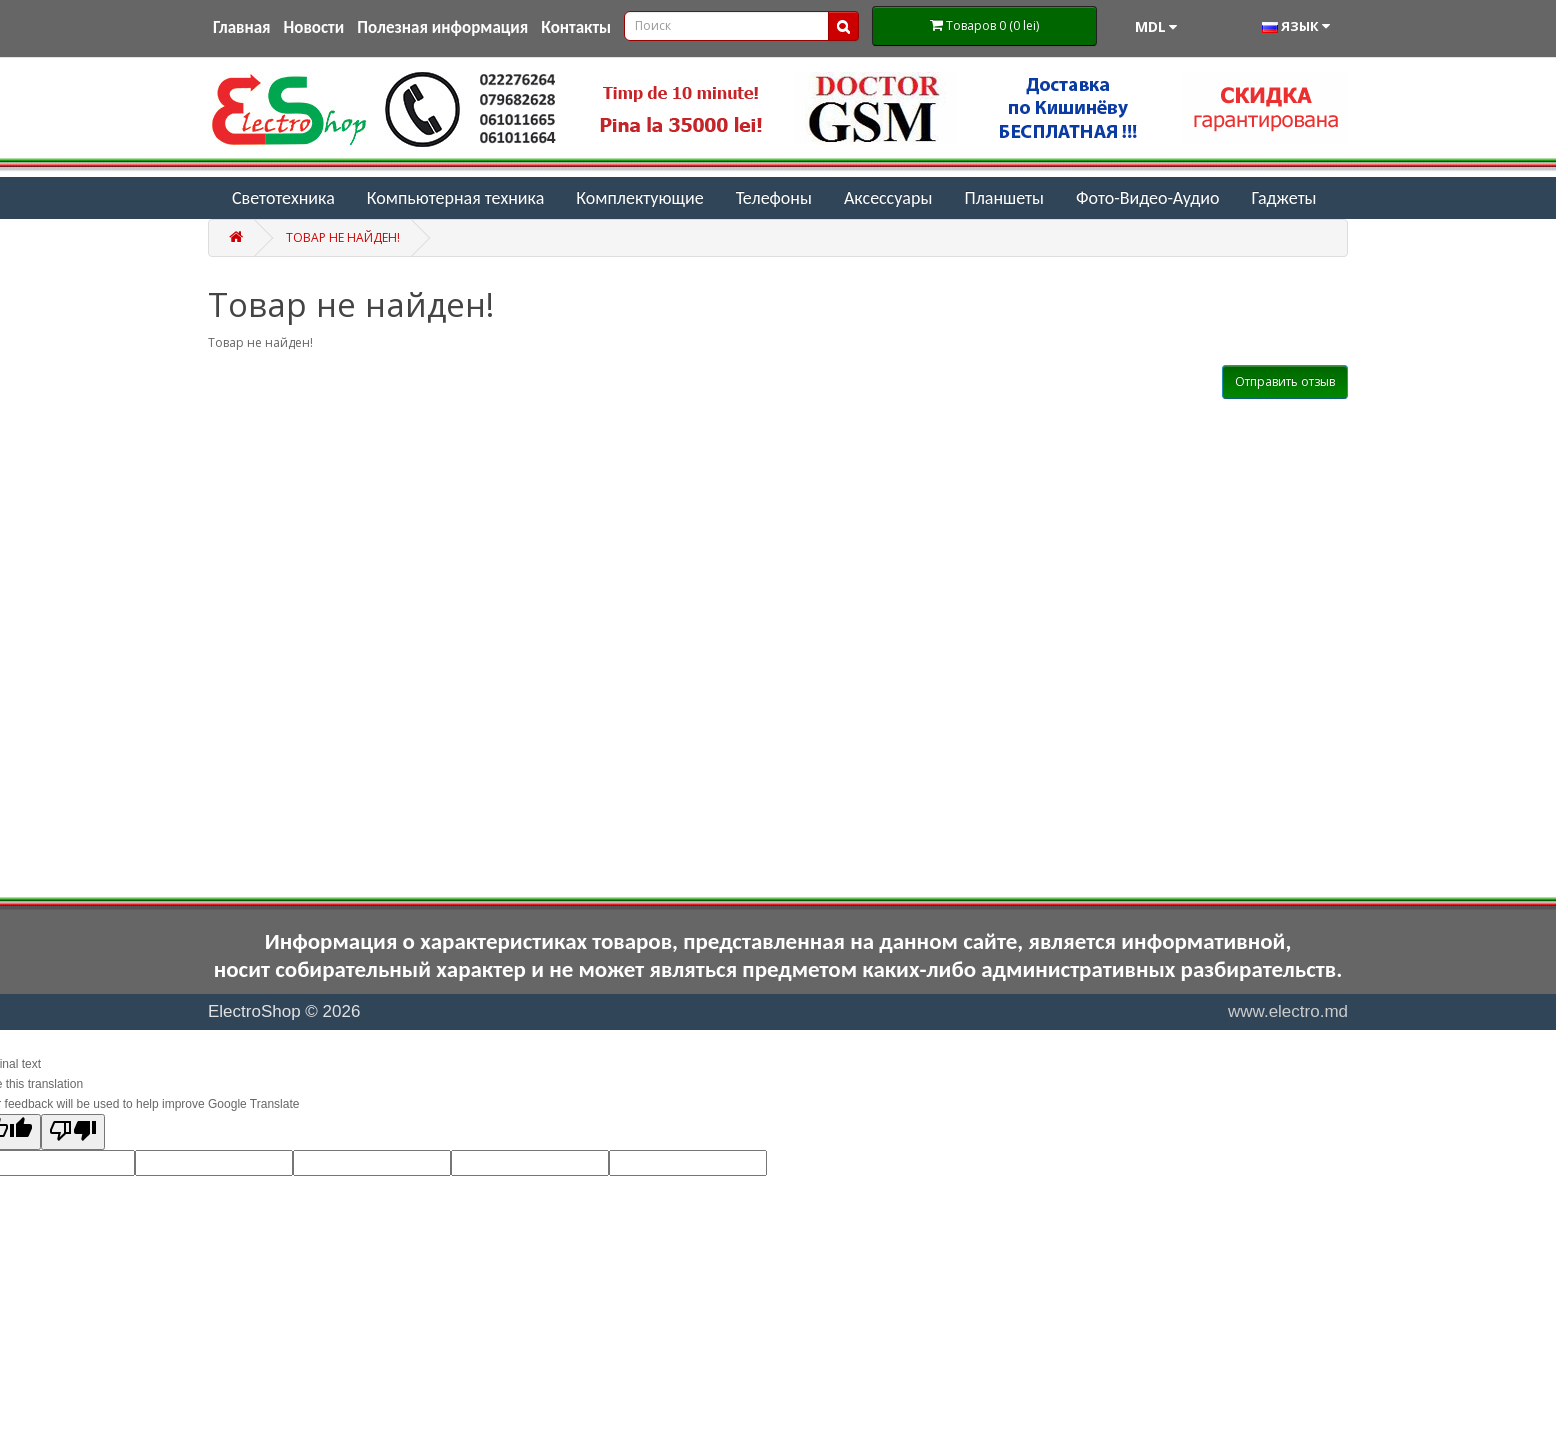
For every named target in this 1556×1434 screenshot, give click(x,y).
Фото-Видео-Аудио (1147, 198)
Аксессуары (888, 198)
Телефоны (774, 198)
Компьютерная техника (456, 198)
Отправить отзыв (1285, 381)
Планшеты (1004, 198)
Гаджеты (1283, 198)
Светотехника (283, 198)
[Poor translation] (73, 1132)
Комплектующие (639, 198)
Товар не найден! (343, 237)
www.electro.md (1288, 1011)
